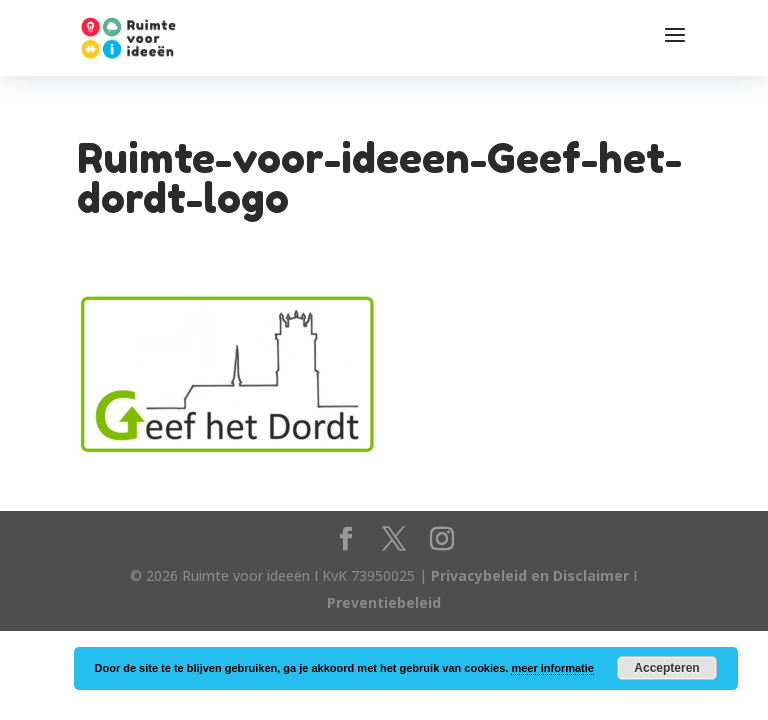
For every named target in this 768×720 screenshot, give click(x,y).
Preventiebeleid (384, 602)
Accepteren (666, 668)
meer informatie (552, 668)
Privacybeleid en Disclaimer (530, 575)
